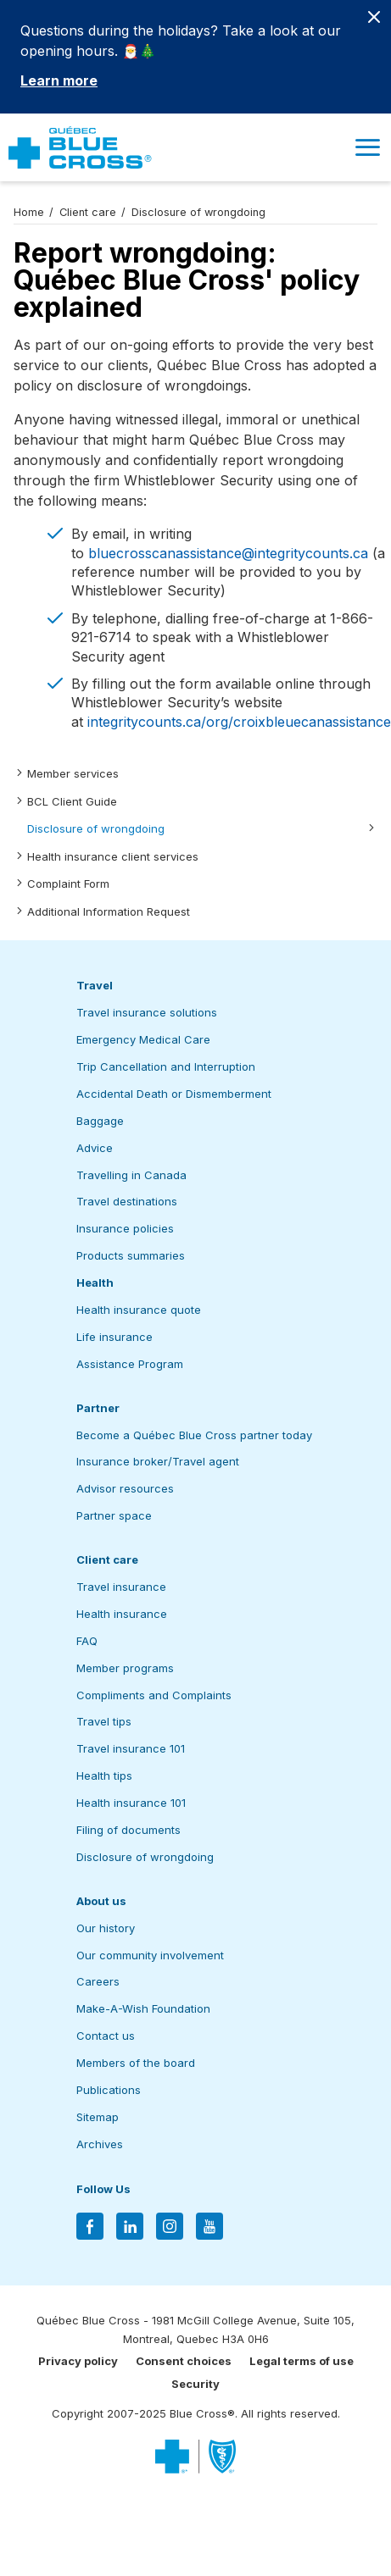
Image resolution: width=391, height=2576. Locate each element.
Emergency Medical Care (143, 1039)
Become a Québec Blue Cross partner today (194, 1435)
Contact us (105, 2035)
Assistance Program (129, 1364)
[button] (367, 147)
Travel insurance (121, 1586)
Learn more (59, 80)
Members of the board (135, 2062)
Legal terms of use (301, 2361)
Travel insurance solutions (146, 1012)
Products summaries (130, 1255)
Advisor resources (125, 1488)
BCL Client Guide (72, 801)
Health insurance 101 (131, 1802)
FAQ (87, 1641)
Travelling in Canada (131, 1175)
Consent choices (184, 2361)
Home (29, 212)
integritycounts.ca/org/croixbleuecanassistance (239, 721)
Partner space (114, 1515)
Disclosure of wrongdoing (96, 828)
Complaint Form (68, 883)
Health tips (104, 1775)
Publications (108, 2090)
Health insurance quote (138, 1309)
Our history (105, 1928)
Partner (98, 1408)
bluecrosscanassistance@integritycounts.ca (228, 553)
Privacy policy (78, 2361)
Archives (99, 2144)
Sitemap (97, 2117)
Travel (94, 985)
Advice (94, 1148)
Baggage (100, 1120)
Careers (98, 1981)
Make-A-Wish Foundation (143, 2008)
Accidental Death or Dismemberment (173, 1093)
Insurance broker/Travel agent (157, 1461)
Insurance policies (125, 1228)
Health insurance (121, 1613)
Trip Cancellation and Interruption (165, 1066)
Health (95, 1282)
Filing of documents (128, 1829)
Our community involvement (150, 1955)
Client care (87, 212)
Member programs (125, 1668)
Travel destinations (126, 1201)
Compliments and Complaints (154, 1695)
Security (195, 2383)
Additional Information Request (108, 911)
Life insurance (114, 1336)
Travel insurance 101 (130, 1748)
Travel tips (103, 1721)
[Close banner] (374, 17)
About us (101, 1901)
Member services (73, 773)
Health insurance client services (112, 856)
